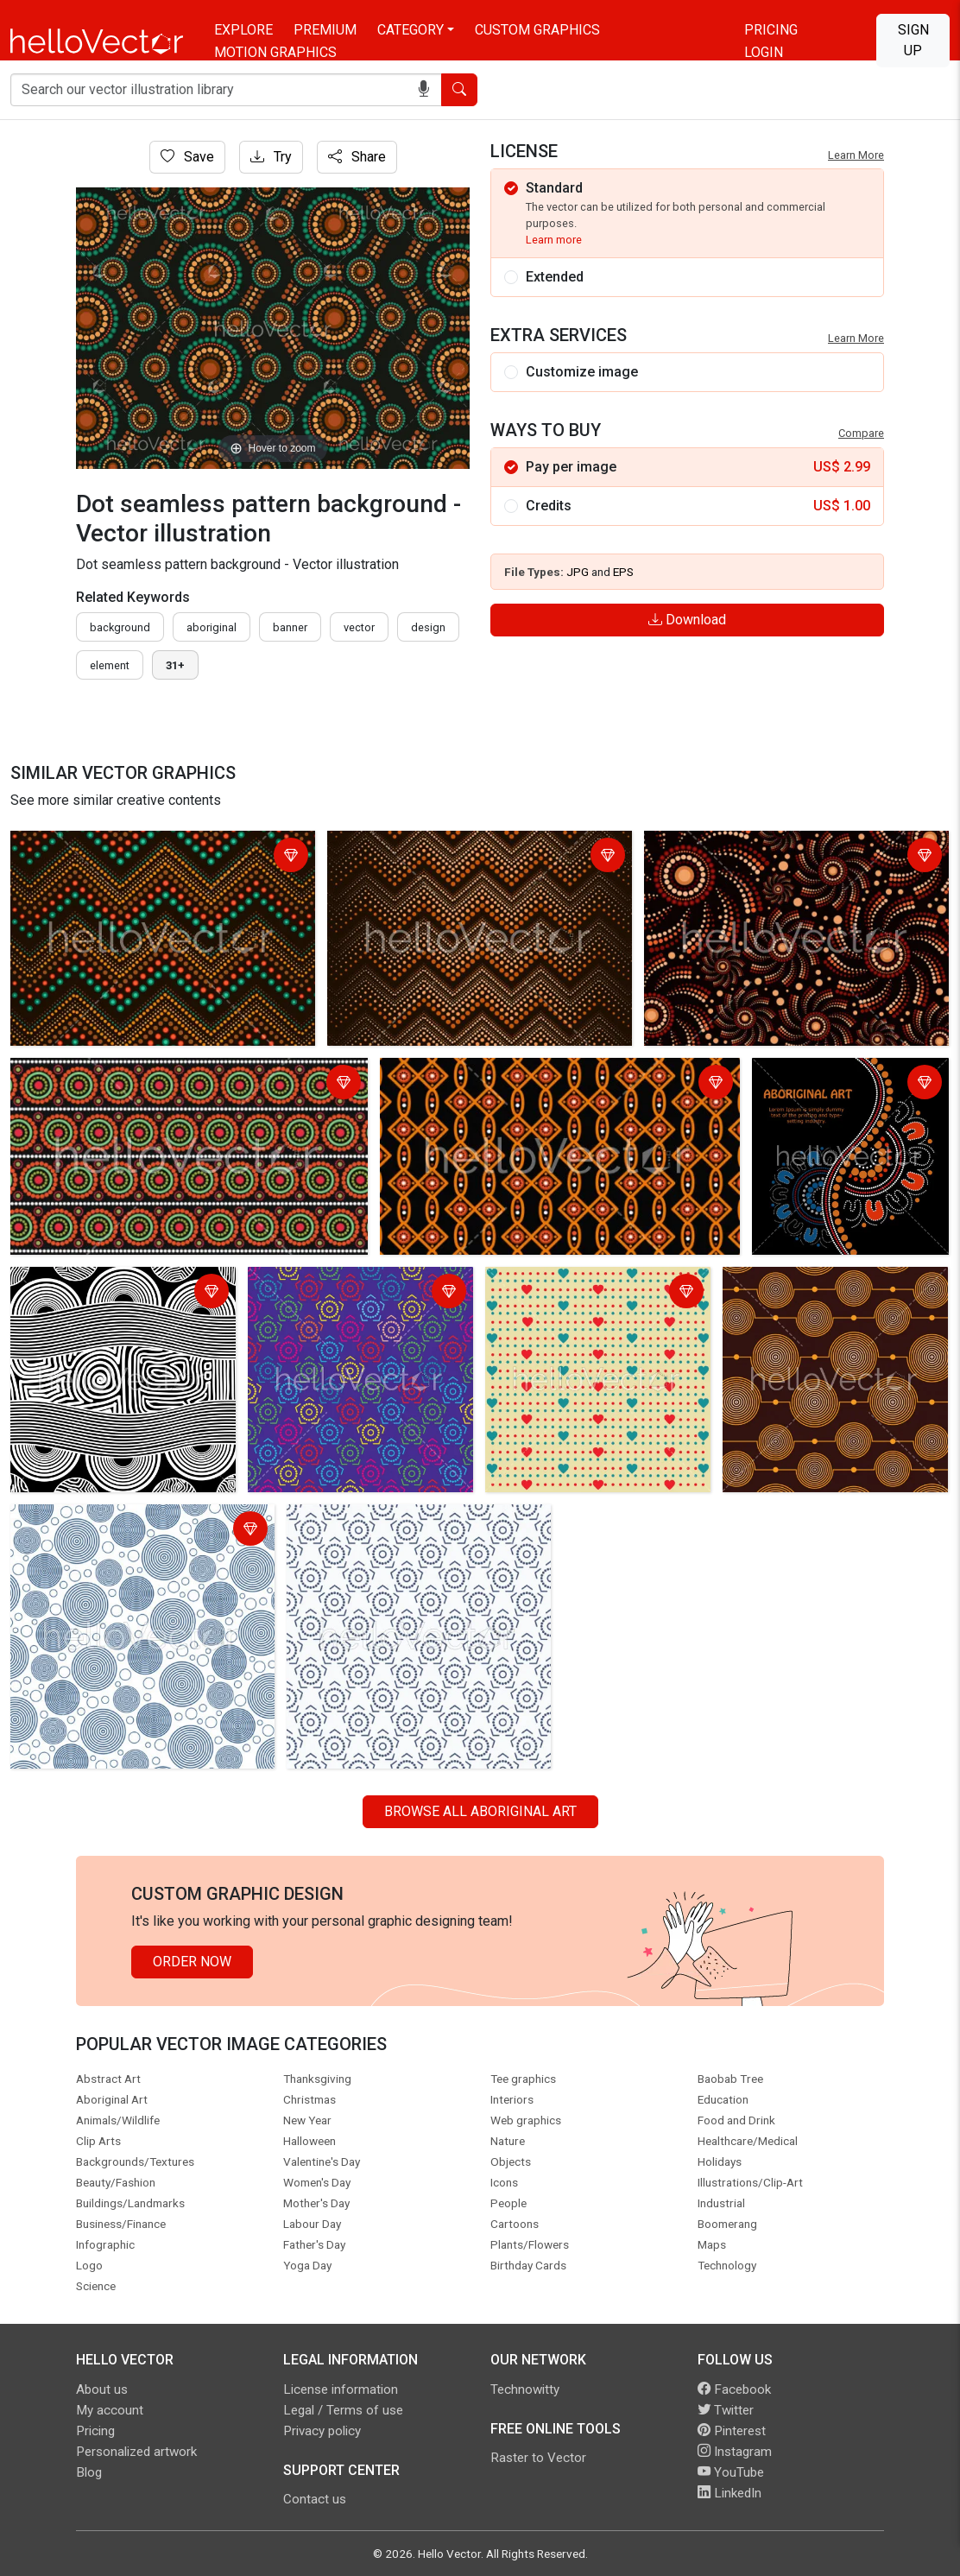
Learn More (856, 155)
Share (357, 157)
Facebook (734, 2389)
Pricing (771, 30)
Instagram (735, 2451)
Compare (861, 433)
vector (359, 627)
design (428, 627)
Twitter (726, 2410)
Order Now (192, 1961)
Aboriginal (211, 627)
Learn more (554, 239)
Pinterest (732, 2431)
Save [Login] (187, 157)
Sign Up (913, 40)
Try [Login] (271, 157)
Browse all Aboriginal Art (480, 1811)
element (109, 665)
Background (120, 627)
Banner (290, 627)
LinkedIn (729, 2493)
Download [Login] (687, 619)
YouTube (731, 2472)
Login (763, 52)
